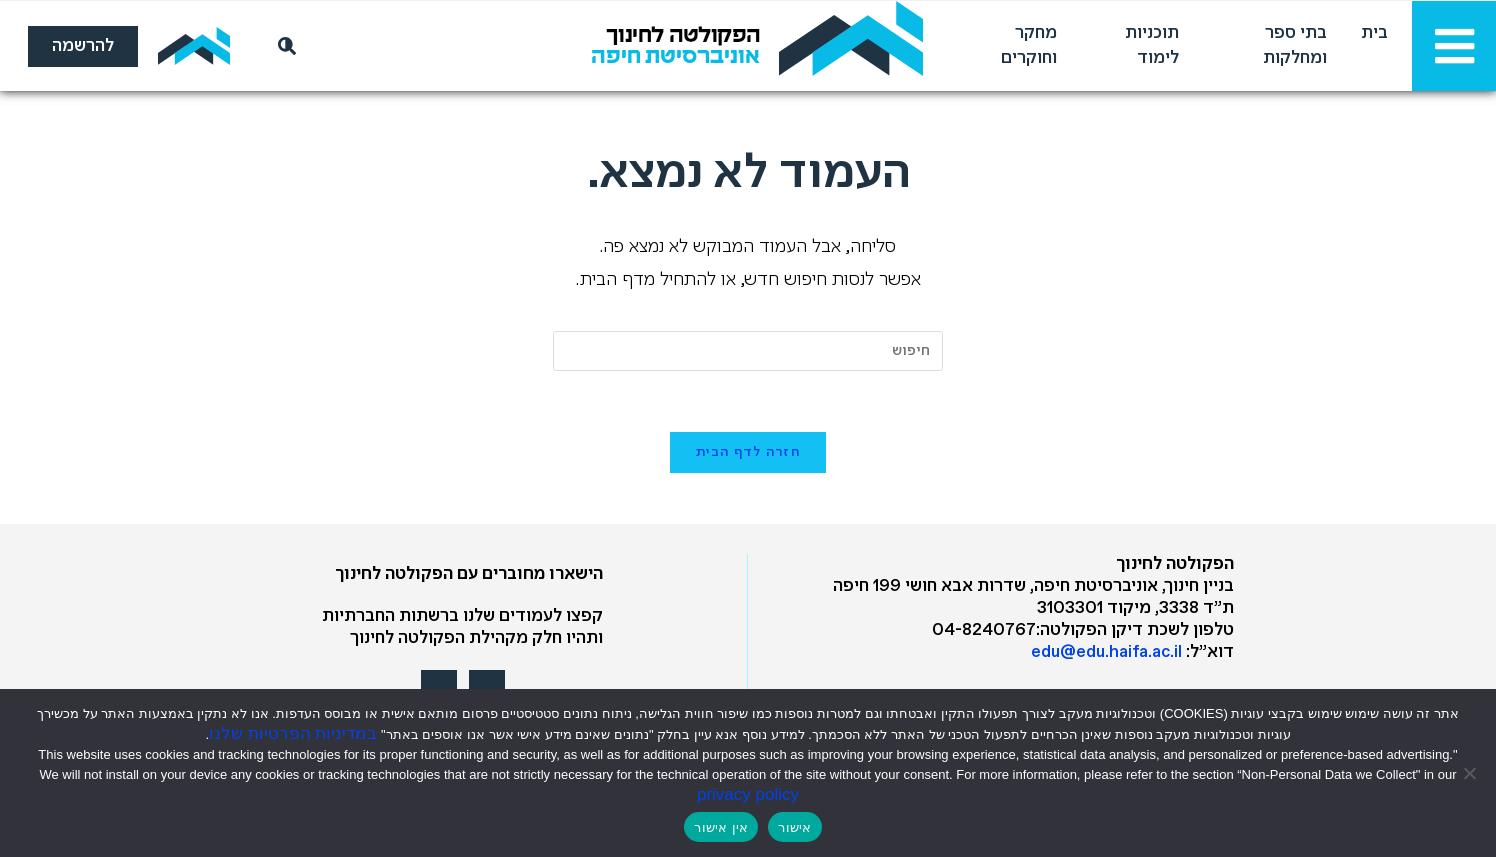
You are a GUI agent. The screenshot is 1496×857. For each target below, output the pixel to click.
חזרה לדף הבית (748, 452)
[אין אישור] (1471, 773)
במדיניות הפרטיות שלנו (293, 733)
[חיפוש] (283, 46)
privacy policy (748, 794)
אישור (794, 827)
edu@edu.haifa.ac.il (1106, 652)
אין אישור (721, 827)
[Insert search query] (748, 351)
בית (1374, 33)
